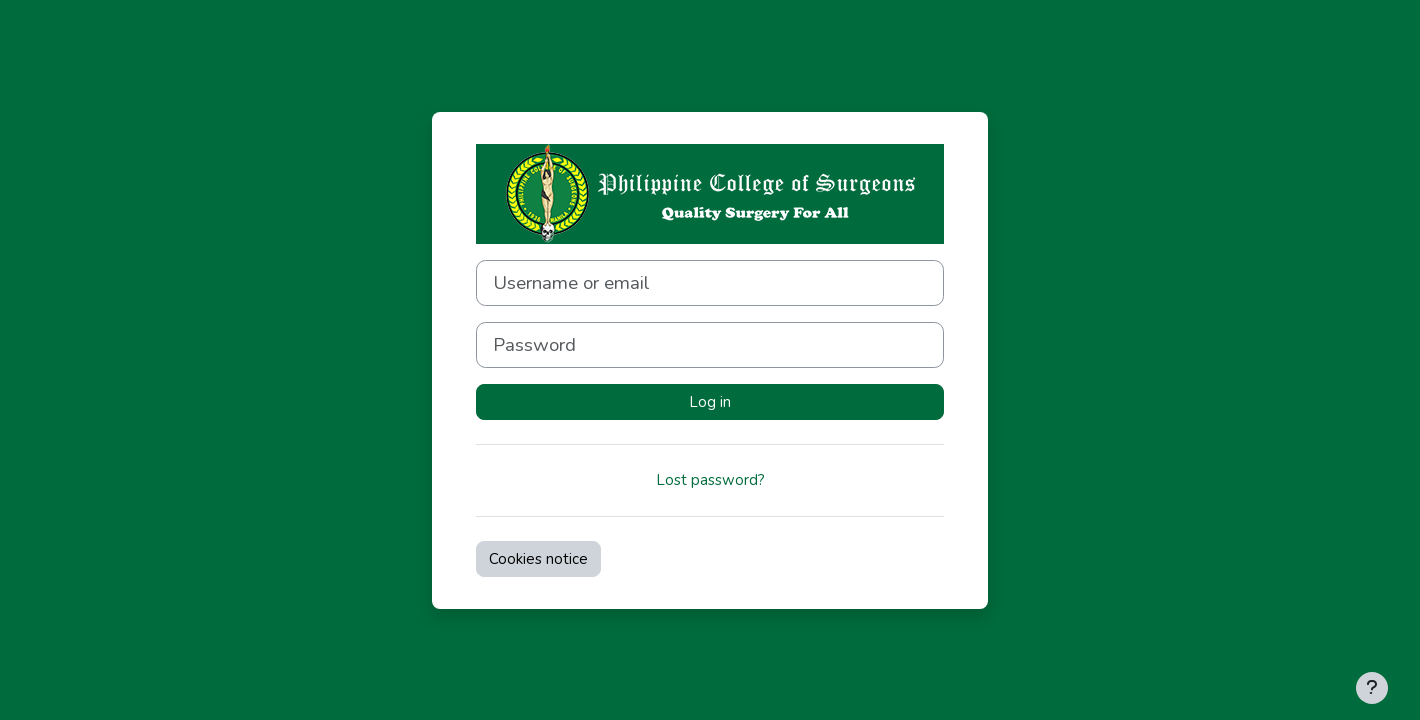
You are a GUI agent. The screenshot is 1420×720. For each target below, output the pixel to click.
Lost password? (710, 480)
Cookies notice (538, 559)
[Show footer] (1372, 688)
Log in (710, 402)
